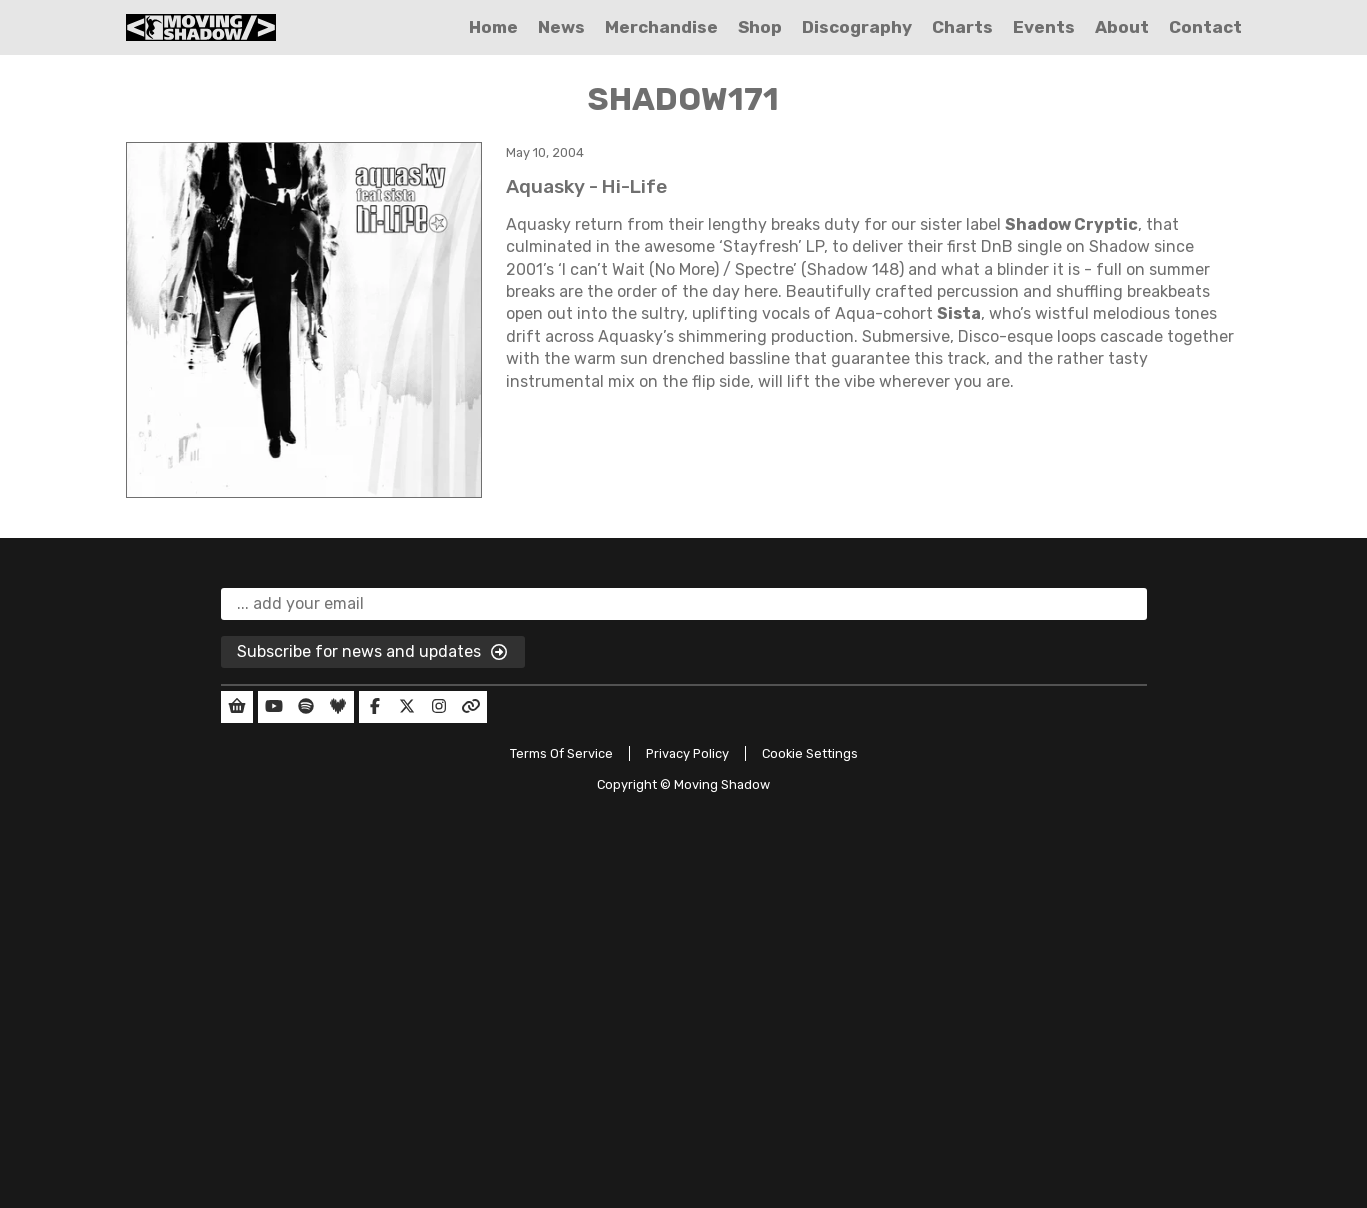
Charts (962, 27)
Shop (760, 27)
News (561, 27)
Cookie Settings (810, 753)
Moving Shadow (722, 784)
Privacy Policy (687, 753)
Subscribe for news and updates (373, 653)
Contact (1205, 27)
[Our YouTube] (274, 707)
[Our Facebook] (375, 707)
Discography (857, 27)
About (1122, 27)
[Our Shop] (237, 707)
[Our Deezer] (338, 707)
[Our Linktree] (471, 707)
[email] (684, 604)
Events (1044, 27)
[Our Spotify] (306, 707)
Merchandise (661, 27)
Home (493, 27)
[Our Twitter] (407, 707)
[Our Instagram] (439, 707)
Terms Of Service (561, 753)
